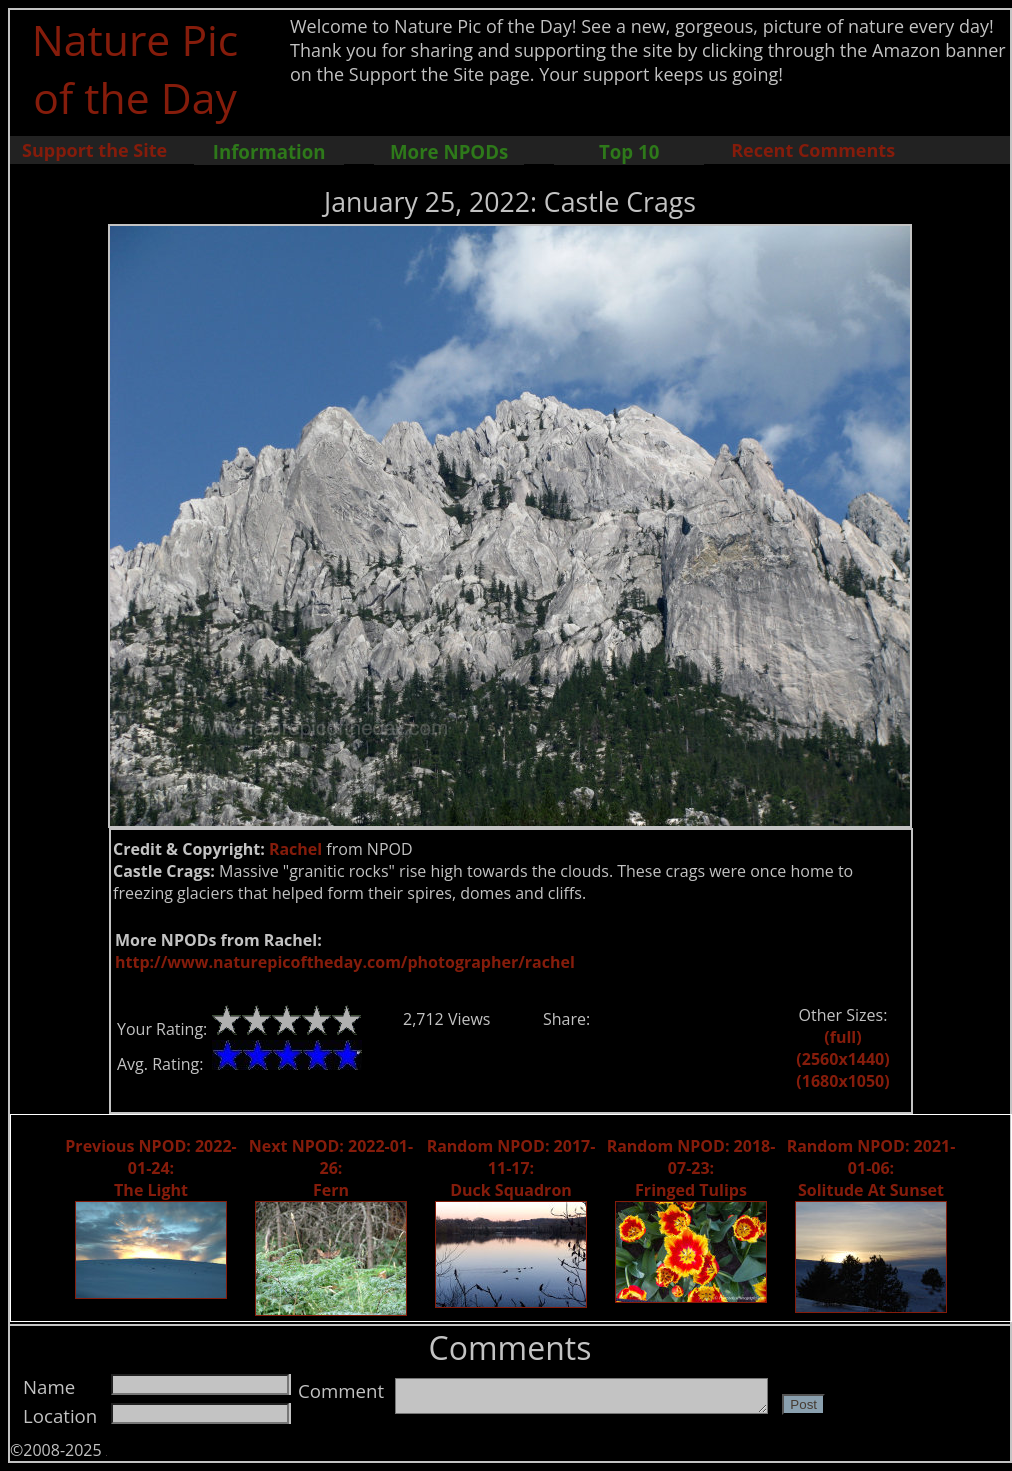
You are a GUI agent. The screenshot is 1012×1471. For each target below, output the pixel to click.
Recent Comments (813, 150)
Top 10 (629, 151)
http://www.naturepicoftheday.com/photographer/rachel (345, 962)
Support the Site (94, 150)
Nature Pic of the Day (135, 68)
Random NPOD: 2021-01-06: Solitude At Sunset (871, 1168)
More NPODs (449, 151)
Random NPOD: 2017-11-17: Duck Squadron (511, 1168)
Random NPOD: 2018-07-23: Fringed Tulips (691, 1168)
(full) (842, 1037)
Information (269, 151)
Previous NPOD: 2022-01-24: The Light (150, 1168)
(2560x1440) (842, 1059)
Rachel (295, 849)
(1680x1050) (842, 1081)
